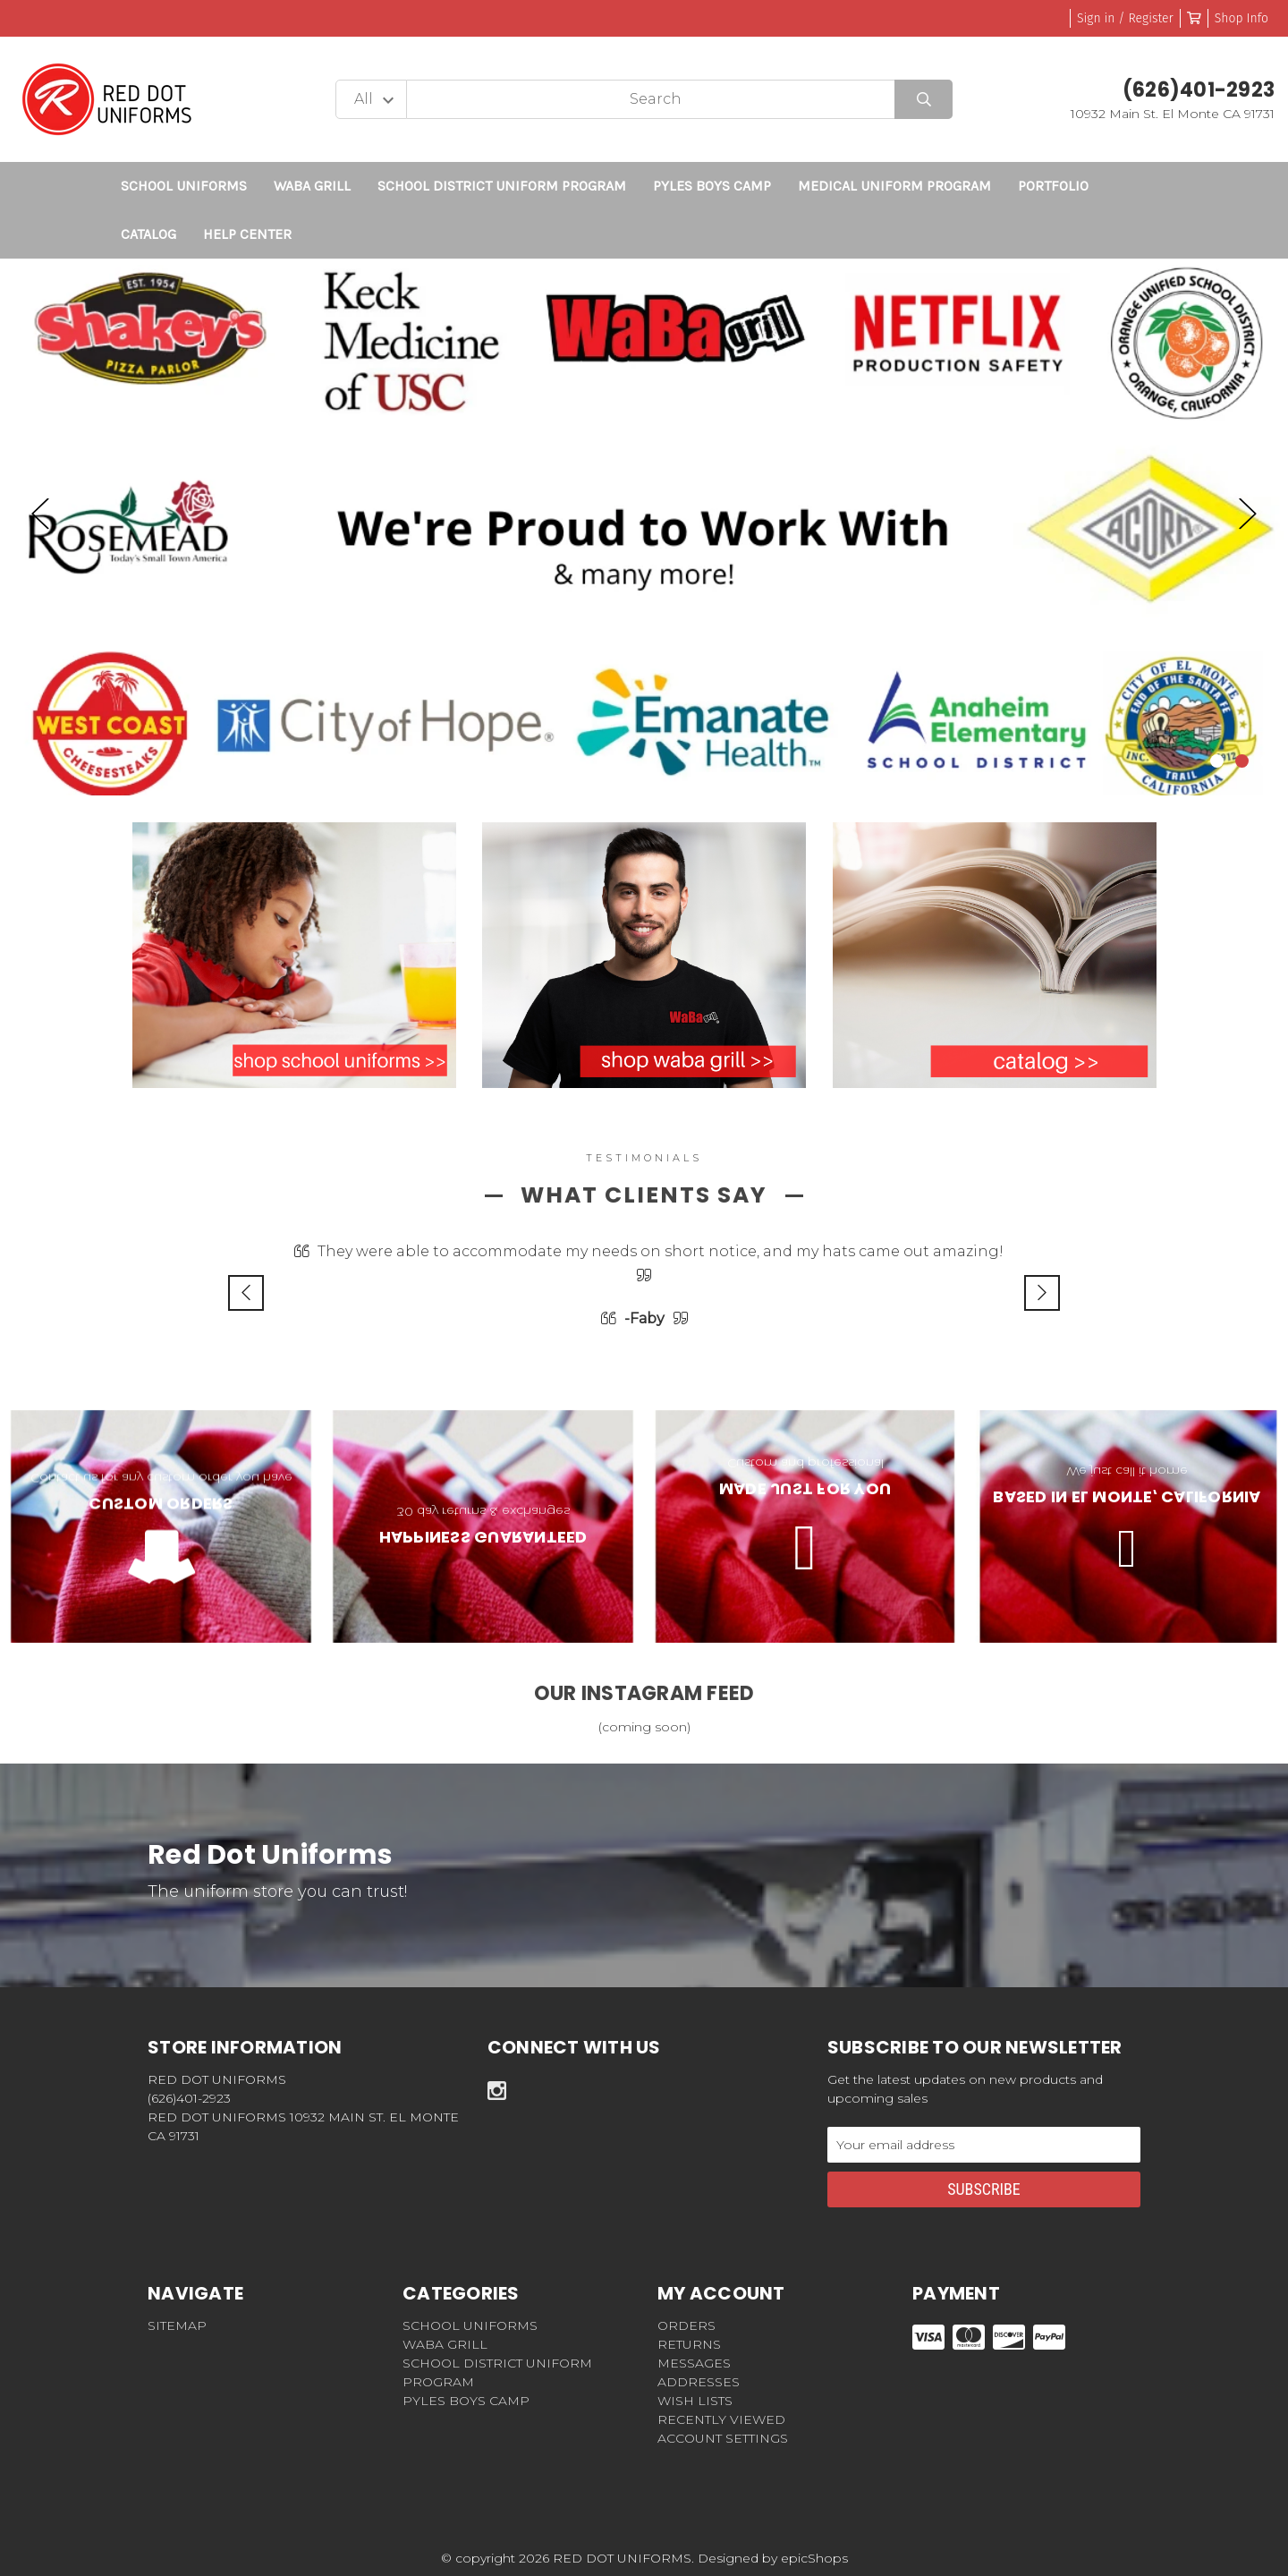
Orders (686, 2325)
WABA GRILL (312, 185)
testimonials (644, 1158)
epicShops (814, 2558)
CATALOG (148, 233)
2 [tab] (1243, 762)
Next (1248, 513)
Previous (40, 513)
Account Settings (722, 2438)
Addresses (698, 2382)
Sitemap (177, 2325)
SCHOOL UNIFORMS (184, 185)
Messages (694, 2363)
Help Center (247, 233)
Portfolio (1053, 185)
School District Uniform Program (501, 185)
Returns (689, 2344)
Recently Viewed (721, 2419)
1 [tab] (1217, 762)
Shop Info (1241, 18)
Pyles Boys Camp (712, 185)
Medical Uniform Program (894, 185)
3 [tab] (1268, 762)
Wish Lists (695, 2401)
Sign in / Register (1125, 18)
